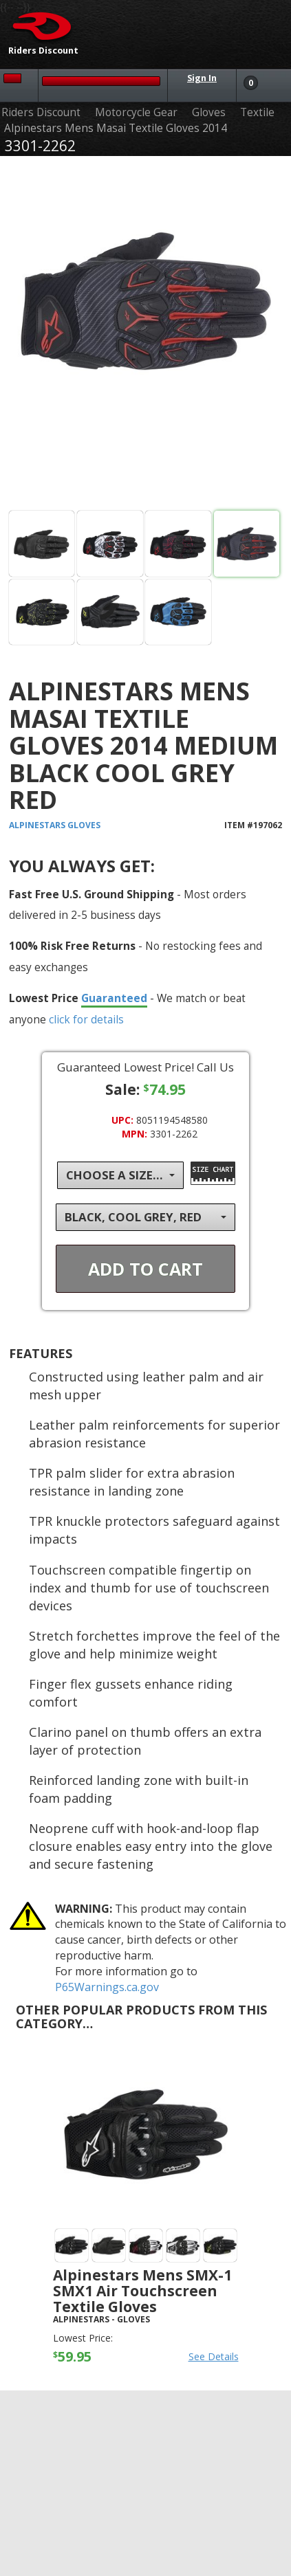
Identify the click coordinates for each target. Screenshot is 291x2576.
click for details (86, 1019)
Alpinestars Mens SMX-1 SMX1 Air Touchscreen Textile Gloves (142, 2290)
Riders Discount (40, 112)
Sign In (202, 78)
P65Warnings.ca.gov (107, 1987)
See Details (213, 2356)
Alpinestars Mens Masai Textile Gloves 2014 (115, 128)
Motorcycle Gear (136, 112)
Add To (145, 1268)
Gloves (209, 112)
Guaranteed (114, 998)
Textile (257, 112)
